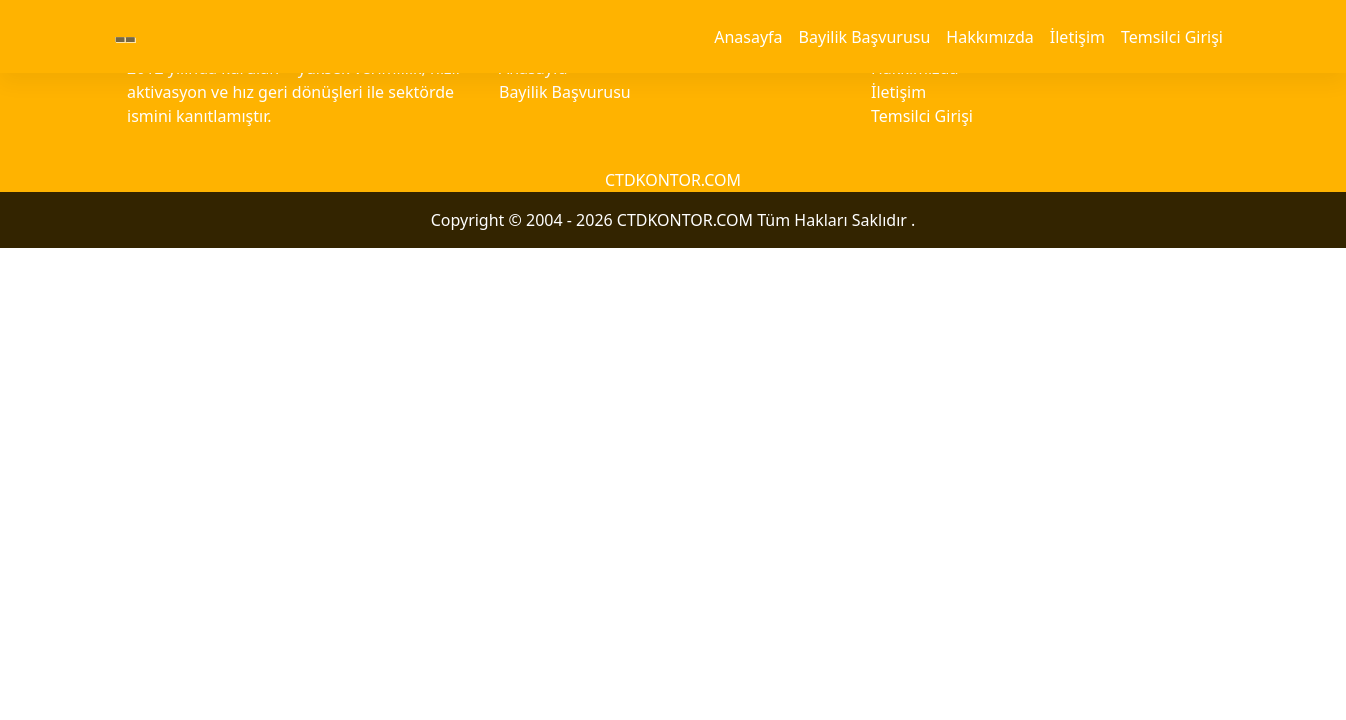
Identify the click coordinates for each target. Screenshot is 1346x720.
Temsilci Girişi (1172, 37)
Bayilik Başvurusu (865, 37)
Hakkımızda (989, 37)
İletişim (1077, 37)
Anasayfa (748, 37)
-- (125, 35)
